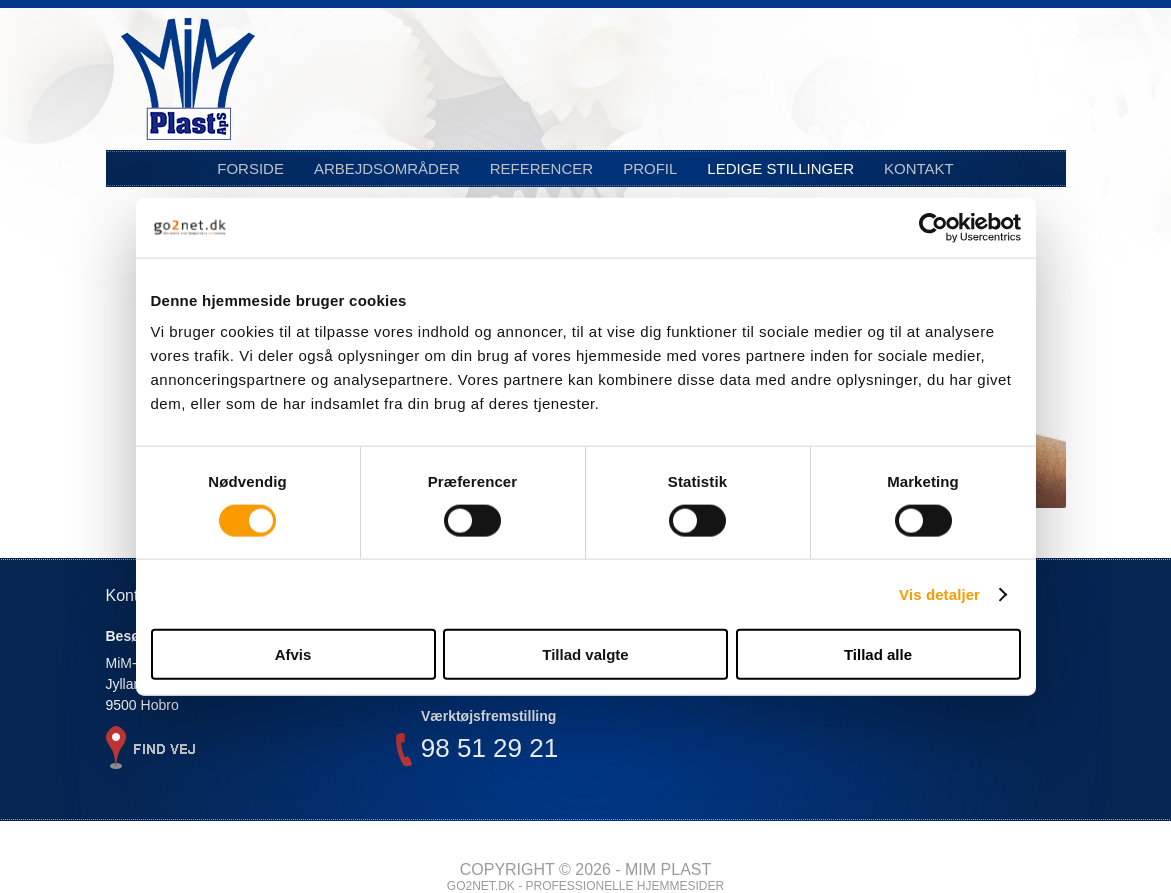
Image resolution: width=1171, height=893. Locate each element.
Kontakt (919, 168)
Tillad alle (878, 654)
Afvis (293, 654)
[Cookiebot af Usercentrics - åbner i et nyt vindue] (933, 227)
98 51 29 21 (489, 750)
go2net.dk (481, 886)
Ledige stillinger (780, 168)
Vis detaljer (939, 593)
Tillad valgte (585, 654)
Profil (650, 168)
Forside (250, 168)
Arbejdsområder (387, 168)
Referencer (541, 168)
